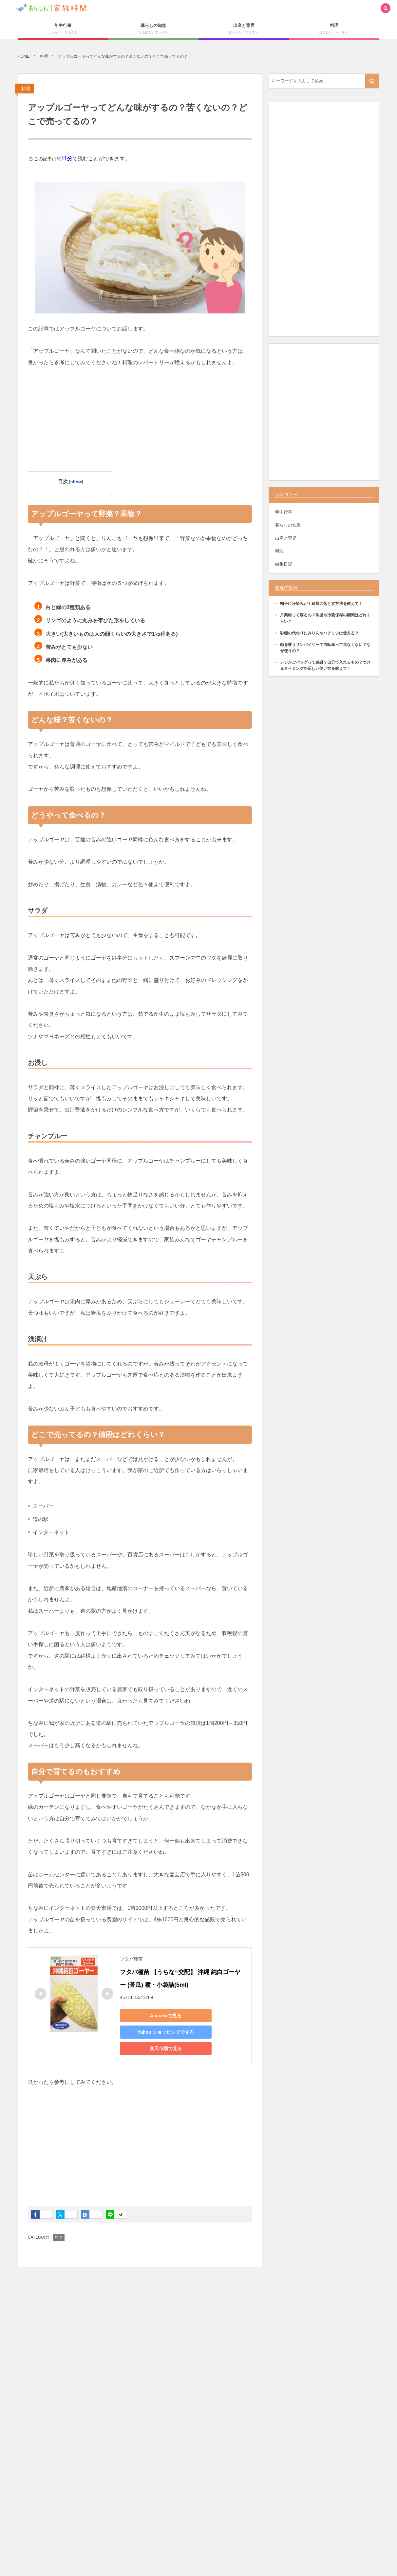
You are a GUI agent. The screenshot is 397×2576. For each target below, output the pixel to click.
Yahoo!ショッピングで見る (166, 2032)
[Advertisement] (140, 425)
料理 (25, 88)
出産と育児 (285, 538)
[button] (385, 8)
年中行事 (283, 511)
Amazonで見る (165, 2015)
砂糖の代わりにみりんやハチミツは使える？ (319, 633)
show (76, 481)
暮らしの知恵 (288, 525)
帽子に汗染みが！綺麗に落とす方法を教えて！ (321, 603)
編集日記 (283, 564)
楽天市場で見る (166, 2048)
